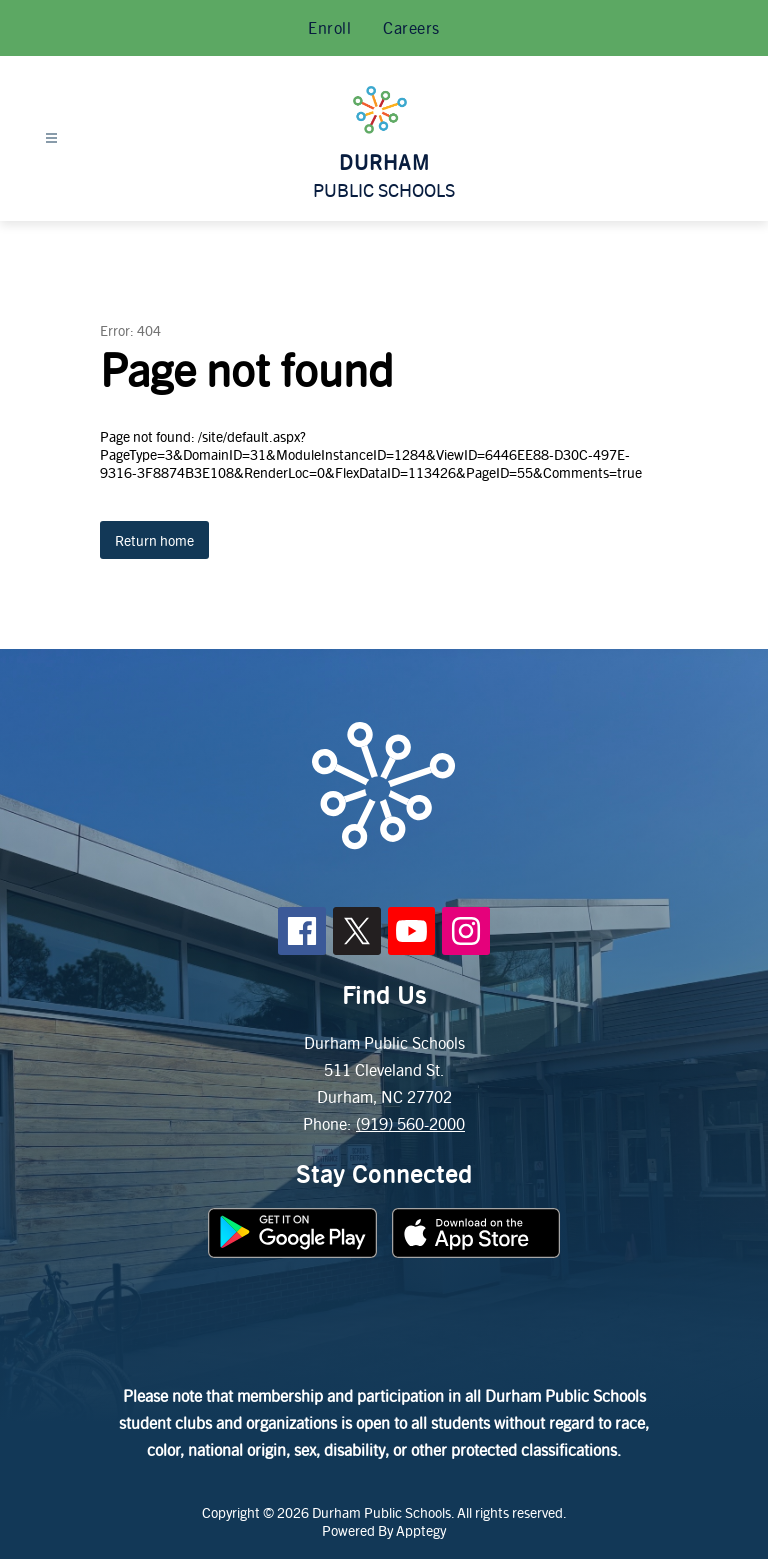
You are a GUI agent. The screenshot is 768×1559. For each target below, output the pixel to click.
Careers (411, 27)
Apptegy (421, 1530)
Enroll (329, 27)
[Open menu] (51, 138)
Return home (154, 540)
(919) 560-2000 (410, 1123)
